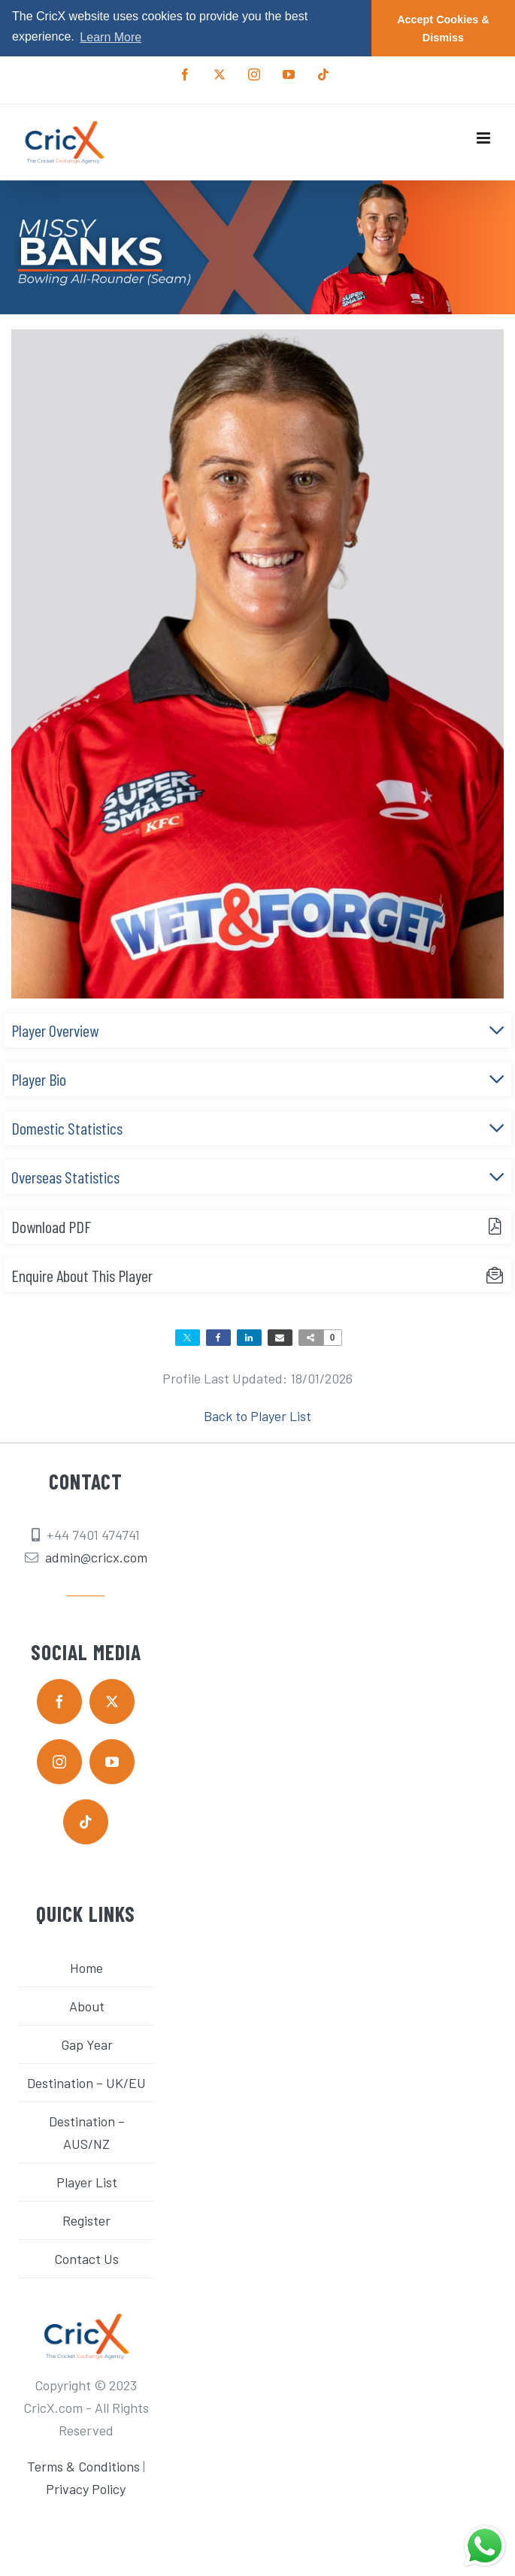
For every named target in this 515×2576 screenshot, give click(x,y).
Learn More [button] (110, 37)
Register (86, 2219)
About (87, 2005)
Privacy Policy (86, 2489)
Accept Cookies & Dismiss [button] (443, 29)
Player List (86, 2181)
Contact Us (86, 2258)
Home (86, 1967)
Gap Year (87, 2043)
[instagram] (59, 1761)
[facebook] (59, 1700)
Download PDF (51, 1225)
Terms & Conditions (83, 2466)
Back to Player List (257, 1416)
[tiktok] (85, 1821)
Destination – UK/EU (86, 2082)
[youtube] (112, 1761)
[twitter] (112, 1700)
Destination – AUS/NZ (87, 2131)
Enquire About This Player (82, 1274)
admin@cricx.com (96, 1557)
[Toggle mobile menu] (484, 137)
